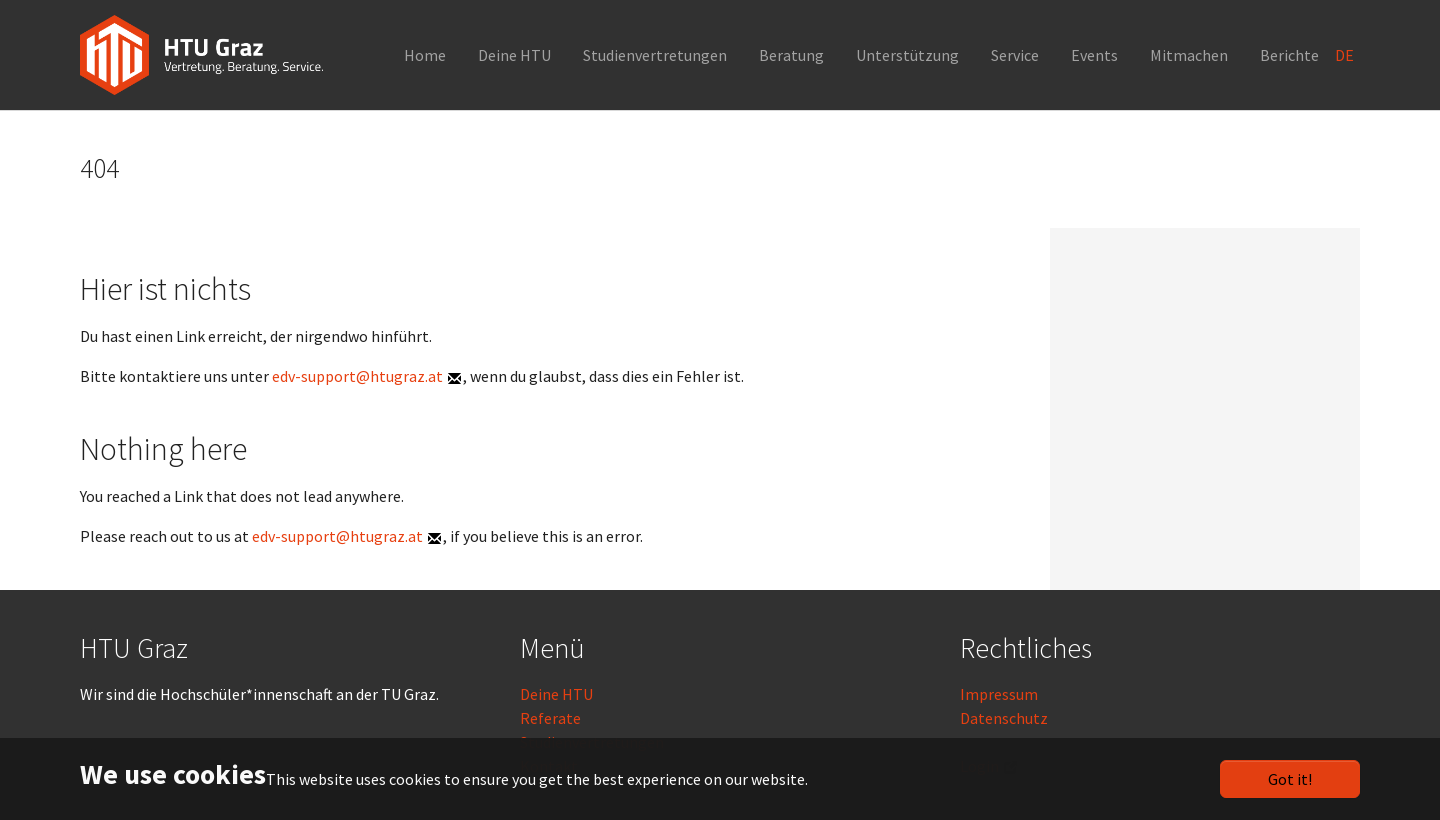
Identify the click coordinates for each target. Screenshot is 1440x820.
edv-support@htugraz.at (357, 376)
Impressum (999, 694)
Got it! (1290, 779)
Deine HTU (556, 694)
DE (1346, 55)
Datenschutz (1004, 718)
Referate (550, 718)
